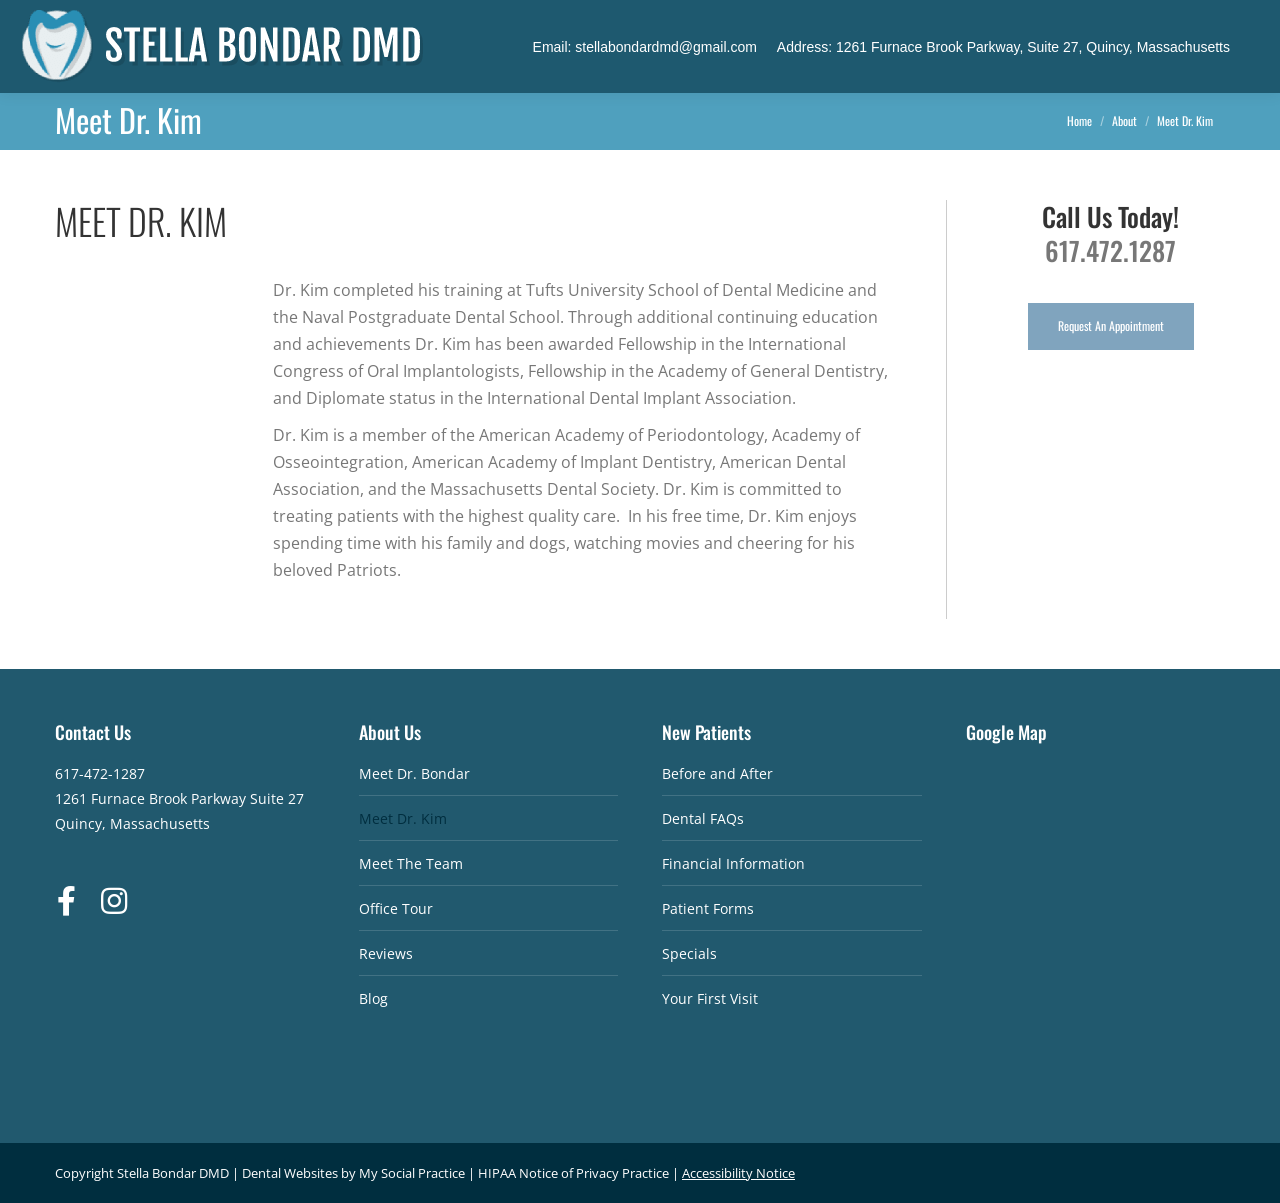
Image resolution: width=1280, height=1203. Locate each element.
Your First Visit (710, 998)
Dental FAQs (703, 818)
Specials (689, 953)
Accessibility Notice (738, 1173)
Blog (373, 998)
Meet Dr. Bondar (414, 773)
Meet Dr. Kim (403, 818)
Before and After (717, 773)
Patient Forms (708, 908)
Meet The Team (411, 863)
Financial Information (733, 863)
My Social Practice (410, 1173)
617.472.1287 (1110, 250)
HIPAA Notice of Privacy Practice (573, 1173)
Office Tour (396, 908)
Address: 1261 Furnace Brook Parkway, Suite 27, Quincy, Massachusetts (1003, 47)
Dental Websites (290, 1173)
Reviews (386, 953)
